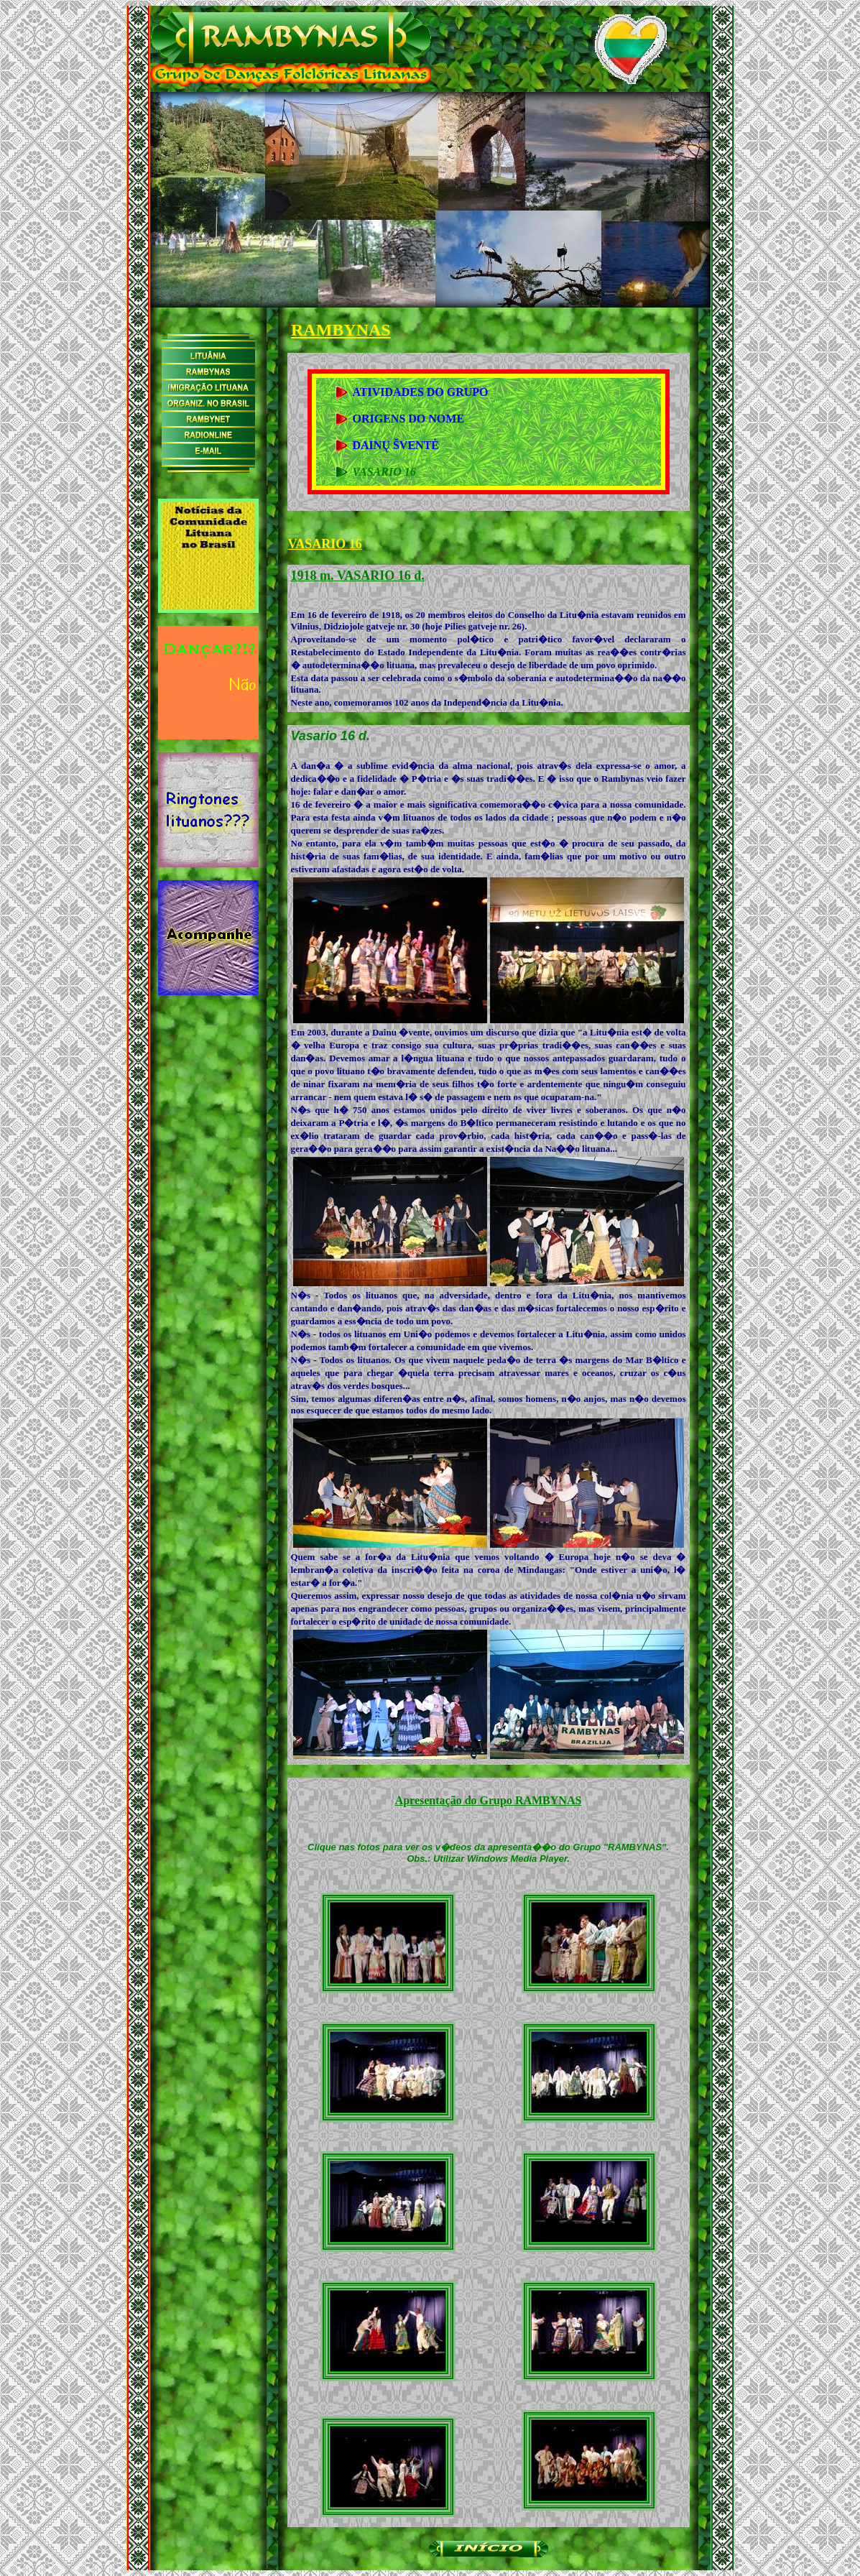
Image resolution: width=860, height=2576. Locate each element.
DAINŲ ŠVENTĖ (396, 445)
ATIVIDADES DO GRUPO (421, 392)
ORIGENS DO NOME (409, 418)
